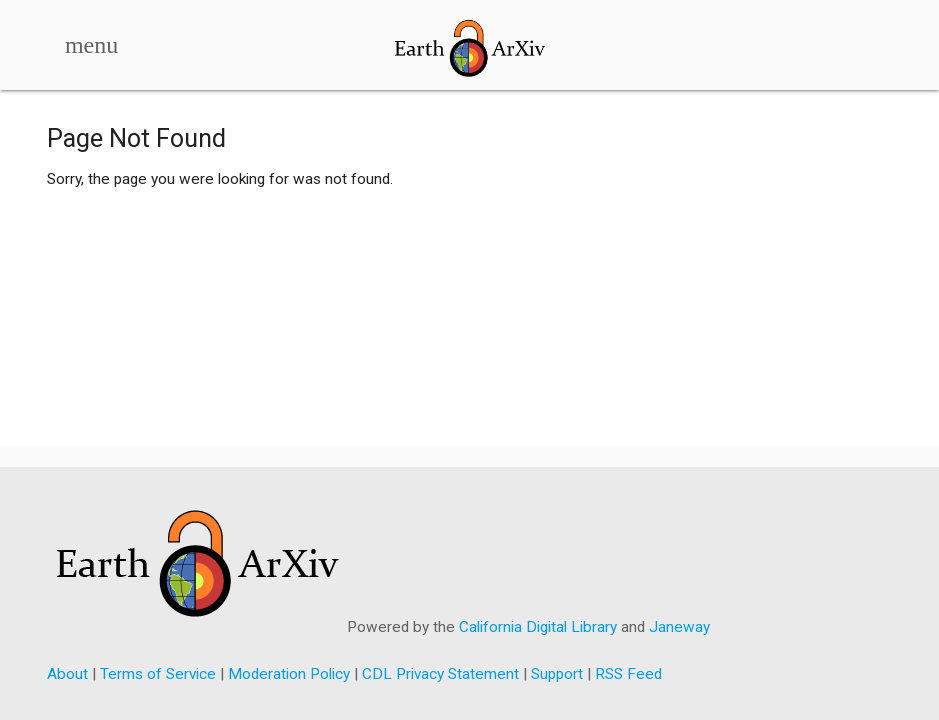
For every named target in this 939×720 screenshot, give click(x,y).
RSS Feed (628, 674)
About (67, 674)
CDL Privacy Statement (440, 674)
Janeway (679, 627)
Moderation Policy (289, 674)
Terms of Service (158, 674)
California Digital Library (538, 627)
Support (557, 674)
